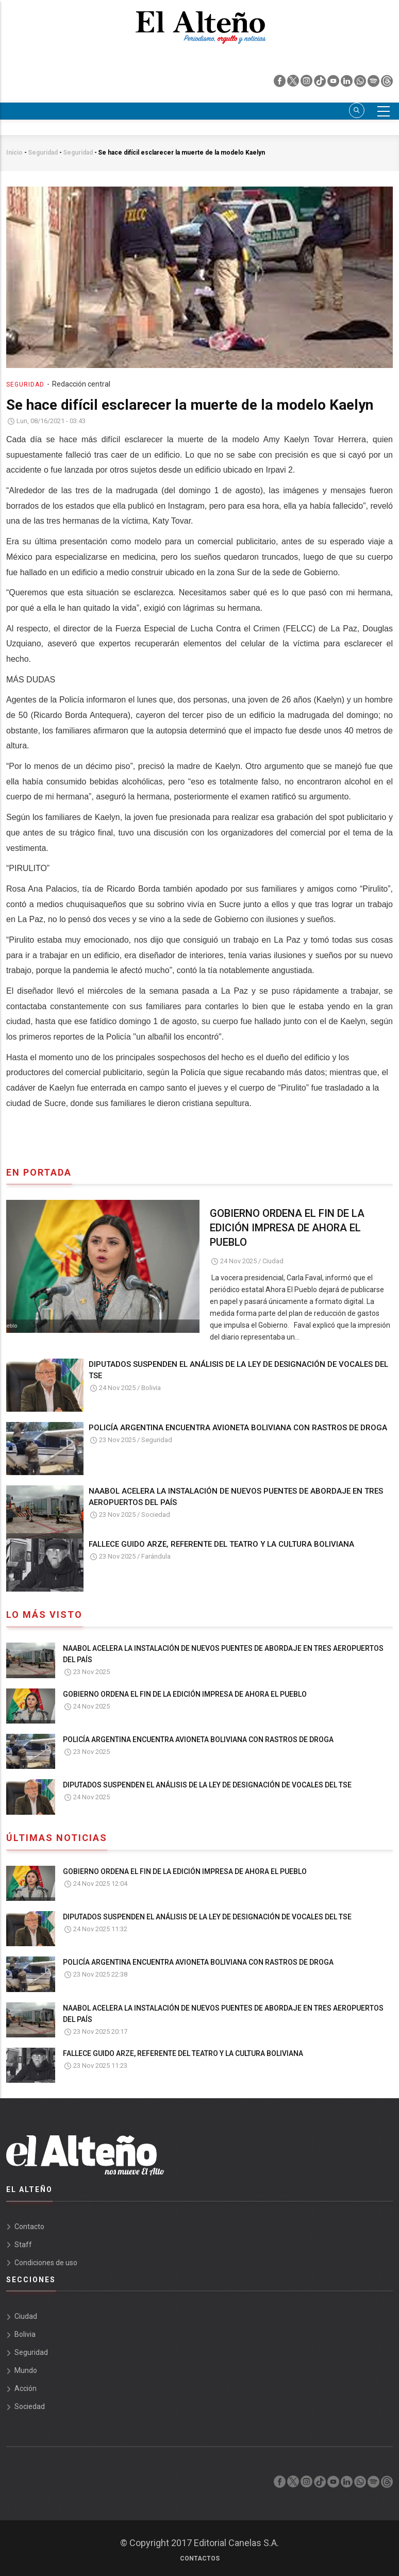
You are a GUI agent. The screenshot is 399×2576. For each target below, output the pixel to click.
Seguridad (43, 152)
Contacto (29, 2226)
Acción (25, 2388)
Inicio (14, 152)
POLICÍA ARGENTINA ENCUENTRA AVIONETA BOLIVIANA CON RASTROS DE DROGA (238, 1427)
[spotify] (374, 83)
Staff (23, 2244)
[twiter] (294, 83)
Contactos (200, 2558)
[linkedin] (347, 83)
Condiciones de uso (45, 2263)
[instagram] (307, 83)
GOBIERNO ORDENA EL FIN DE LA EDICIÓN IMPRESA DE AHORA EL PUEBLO (287, 1227)
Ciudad (273, 1261)
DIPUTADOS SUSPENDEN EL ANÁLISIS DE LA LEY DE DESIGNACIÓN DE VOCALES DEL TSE (238, 1370)
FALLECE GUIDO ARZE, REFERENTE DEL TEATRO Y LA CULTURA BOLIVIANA (221, 1544)
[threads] (387, 83)
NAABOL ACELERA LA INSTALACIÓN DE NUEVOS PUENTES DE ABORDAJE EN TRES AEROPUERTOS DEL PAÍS (236, 1496)
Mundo (25, 2370)
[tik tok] (320, 83)
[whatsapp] (361, 83)
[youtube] (334, 83)
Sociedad (155, 1514)
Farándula (156, 1556)
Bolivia (151, 1388)
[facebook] (280, 83)
